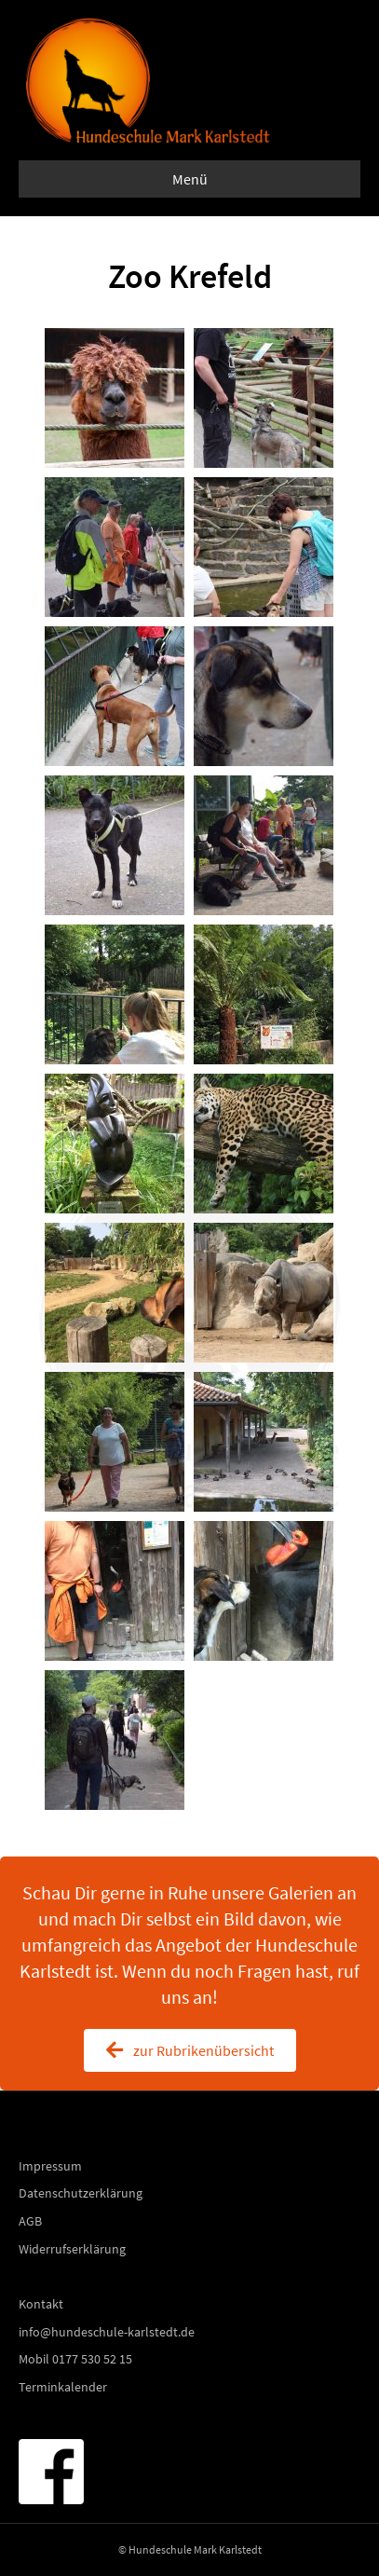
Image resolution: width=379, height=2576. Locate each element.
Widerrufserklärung (72, 2248)
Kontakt (41, 2303)
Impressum (50, 2166)
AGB (30, 2221)
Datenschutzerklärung (80, 2193)
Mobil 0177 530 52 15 (75, 2358)
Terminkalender (63, 2386)
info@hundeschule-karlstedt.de (107, 2331)
